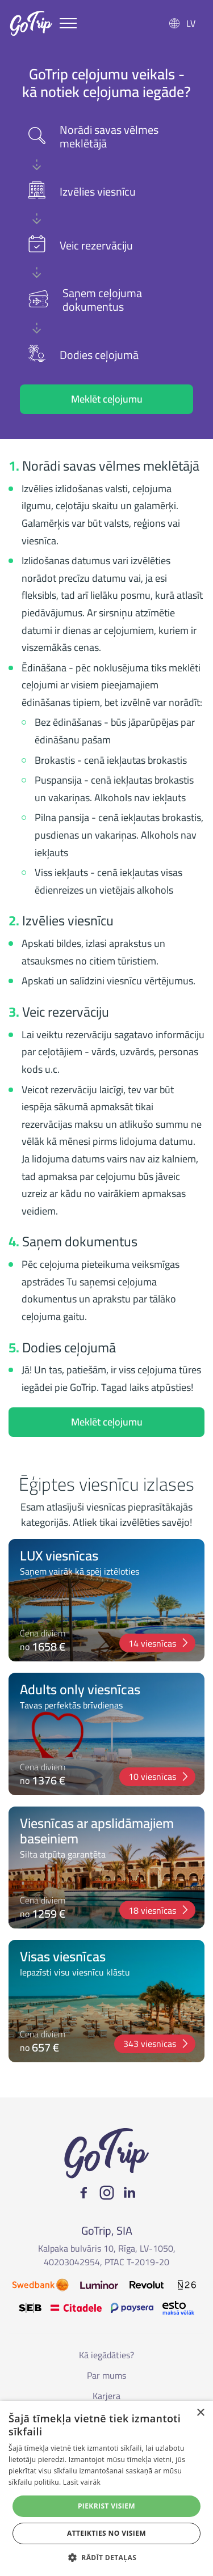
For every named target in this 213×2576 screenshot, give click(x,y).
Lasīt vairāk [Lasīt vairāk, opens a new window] (82, 2482)
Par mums (106, 2375)
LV (190, 23)
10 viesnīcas (159, 1776)
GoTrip (31, 23)
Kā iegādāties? (106, 2354)
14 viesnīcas (159, 1643)
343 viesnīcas (156, 2043)
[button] (106, 2557)
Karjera (106, 2395)
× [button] (200, 2413)
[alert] (106, 2488)
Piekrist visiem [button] (106, 2506)
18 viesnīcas (159, 1910)
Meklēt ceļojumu (107, 399)
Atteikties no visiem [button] (106, 2533)
